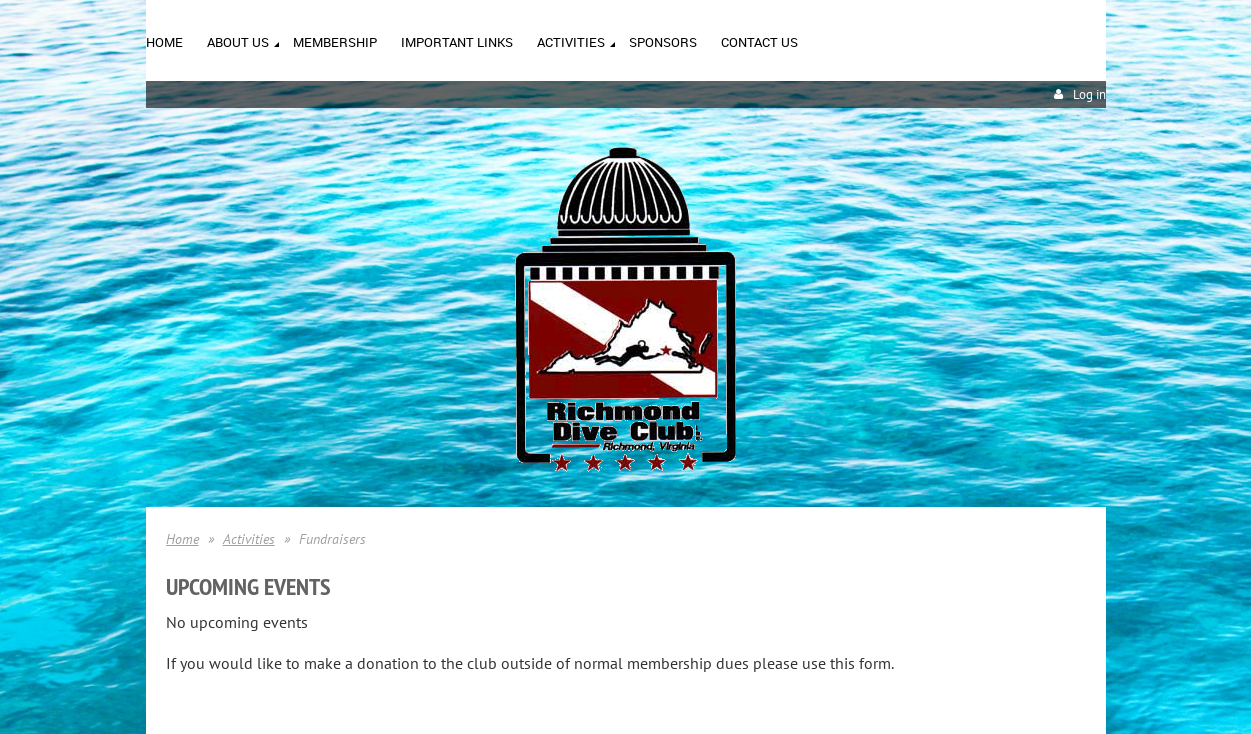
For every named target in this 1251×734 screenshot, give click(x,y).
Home (182, 539)
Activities (249, 539)
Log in (1089, 94)
